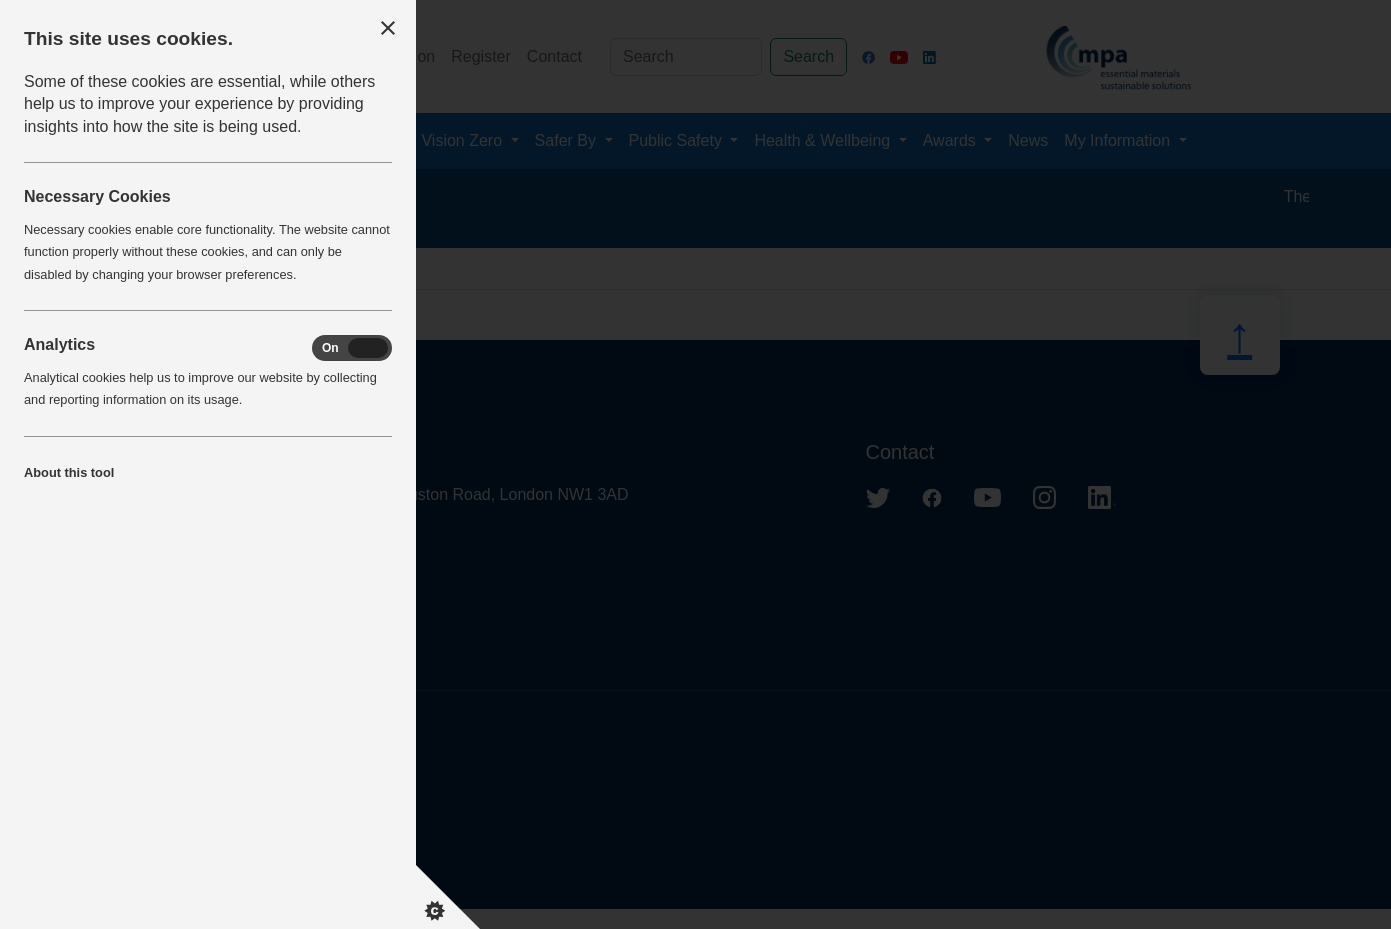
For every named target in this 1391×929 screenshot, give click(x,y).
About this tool (69, 472)
